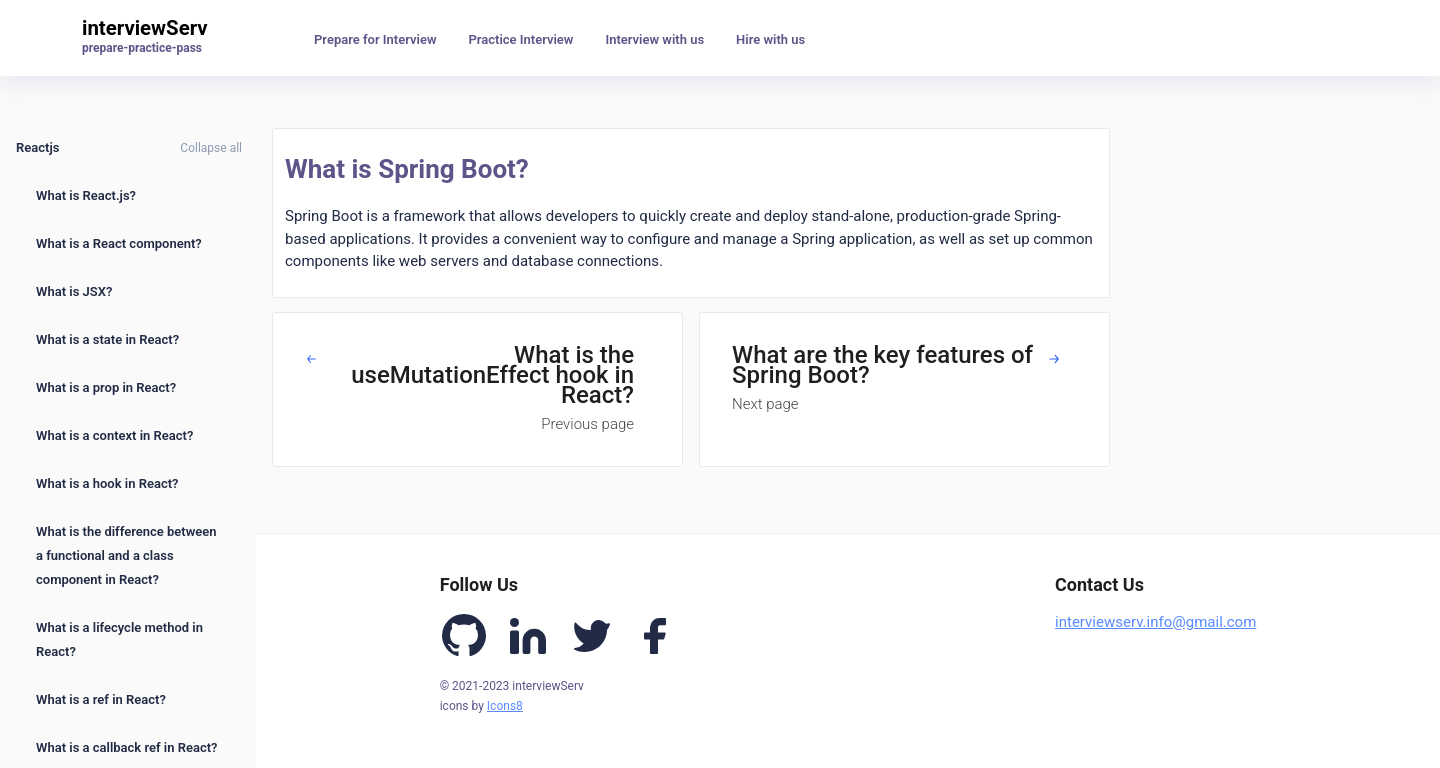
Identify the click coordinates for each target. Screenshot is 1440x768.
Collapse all (211, 148)
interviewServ (145, 28)
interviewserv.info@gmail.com (1155, 622)
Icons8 (505, 706)
